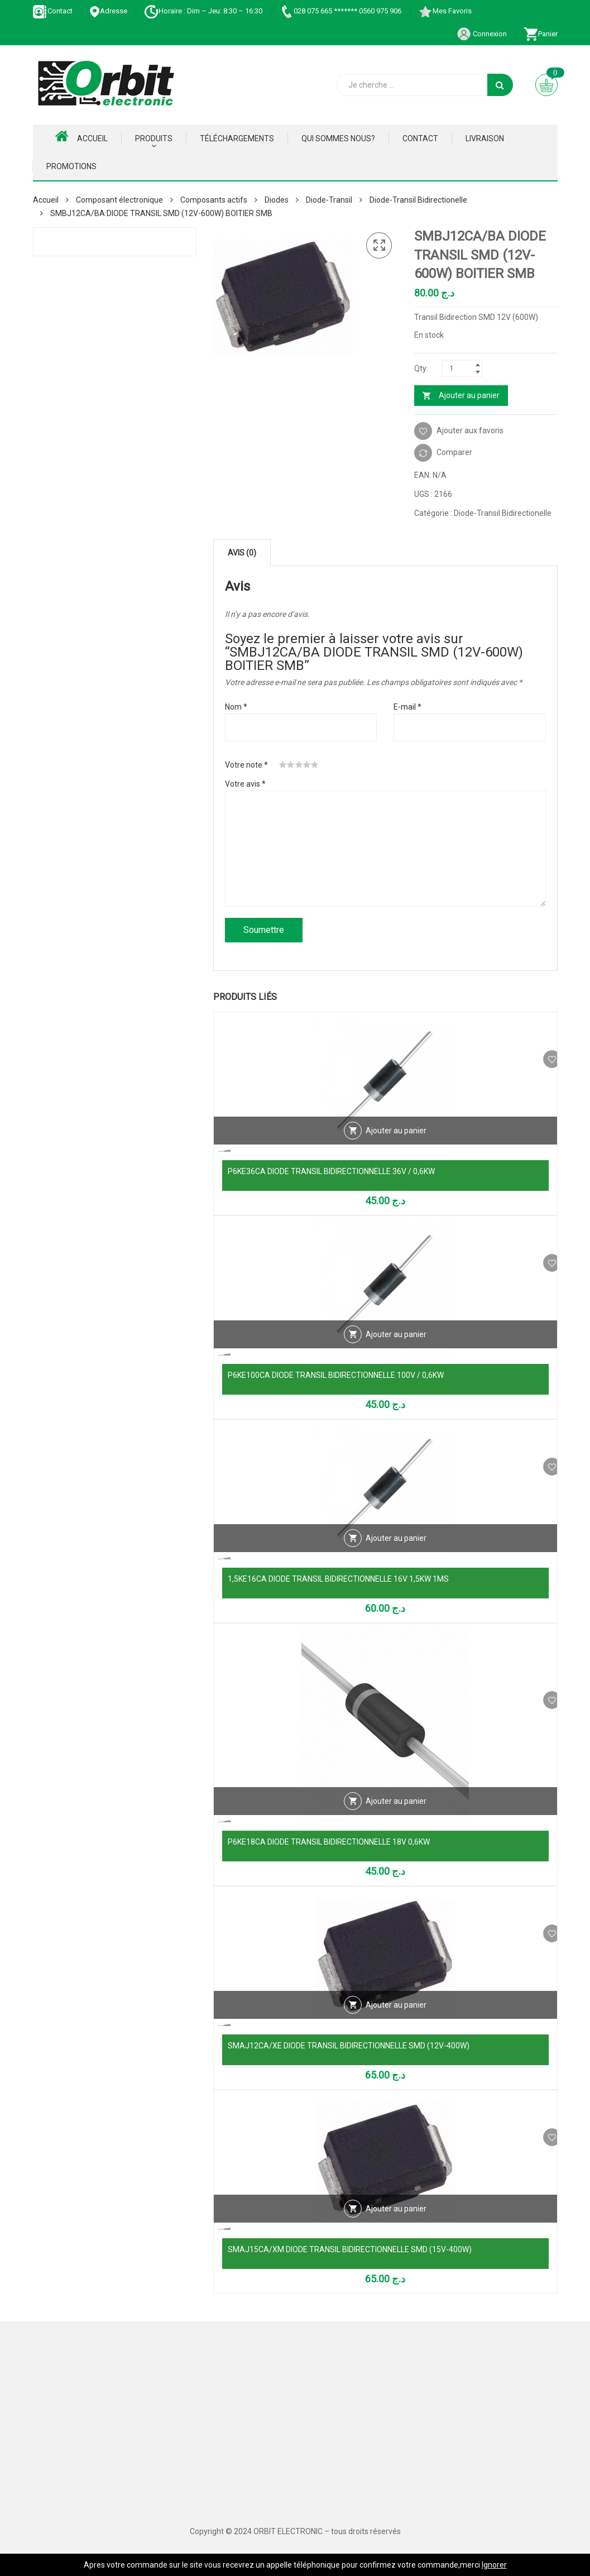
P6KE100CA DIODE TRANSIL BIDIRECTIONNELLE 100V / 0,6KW (336, 1375)
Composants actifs (213, 199)
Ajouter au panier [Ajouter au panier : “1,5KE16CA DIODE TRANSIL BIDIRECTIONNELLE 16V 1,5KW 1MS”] (396, 1556)
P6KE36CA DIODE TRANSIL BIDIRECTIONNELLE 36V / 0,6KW (331, 1171)
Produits (153, 138)
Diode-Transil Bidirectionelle (418, 199)
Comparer (454, 452)
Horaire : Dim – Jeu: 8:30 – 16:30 (203, 11)
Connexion (482, 34)
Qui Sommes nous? (338, 138)
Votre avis (245, 783)
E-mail (407, 706)
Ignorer (494, 2564)
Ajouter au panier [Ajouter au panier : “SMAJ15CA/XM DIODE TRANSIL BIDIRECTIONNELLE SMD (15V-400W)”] (396, 2226)
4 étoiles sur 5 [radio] (307, 765)
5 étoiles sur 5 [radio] (315, 765)
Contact (53, 11)
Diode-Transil (329, 199)
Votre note (246, 764)
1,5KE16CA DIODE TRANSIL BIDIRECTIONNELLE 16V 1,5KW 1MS (338, 1578)
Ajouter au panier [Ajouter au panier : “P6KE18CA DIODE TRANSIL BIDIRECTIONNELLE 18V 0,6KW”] (396, 1818)
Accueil (81, 136)
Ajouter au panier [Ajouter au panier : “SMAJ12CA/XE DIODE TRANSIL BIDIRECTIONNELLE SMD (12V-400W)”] (396, 2022)
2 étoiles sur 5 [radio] (291, 765)
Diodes (277, 199)
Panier (541, 34)
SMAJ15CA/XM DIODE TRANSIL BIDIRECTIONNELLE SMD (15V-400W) (350, 2249)
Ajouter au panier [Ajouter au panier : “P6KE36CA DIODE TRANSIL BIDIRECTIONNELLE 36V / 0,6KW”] (396, 1148)
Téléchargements (237, 138)
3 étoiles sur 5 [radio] (299, 765)
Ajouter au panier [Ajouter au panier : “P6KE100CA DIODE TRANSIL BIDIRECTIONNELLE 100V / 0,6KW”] (396, 1352)
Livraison (485, 138)
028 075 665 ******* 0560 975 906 (340, 11)
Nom (236, 706)
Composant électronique (119, 199)
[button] (379, 245)
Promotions (71, 166)
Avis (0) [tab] (242, 552)
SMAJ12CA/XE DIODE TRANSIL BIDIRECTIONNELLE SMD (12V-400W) (348, 2045)
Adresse (108, 11)
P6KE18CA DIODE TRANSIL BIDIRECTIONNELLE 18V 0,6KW (329, 1841)
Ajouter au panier (469, 395)
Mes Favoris (445, 11)
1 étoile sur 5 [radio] (283, 765)
